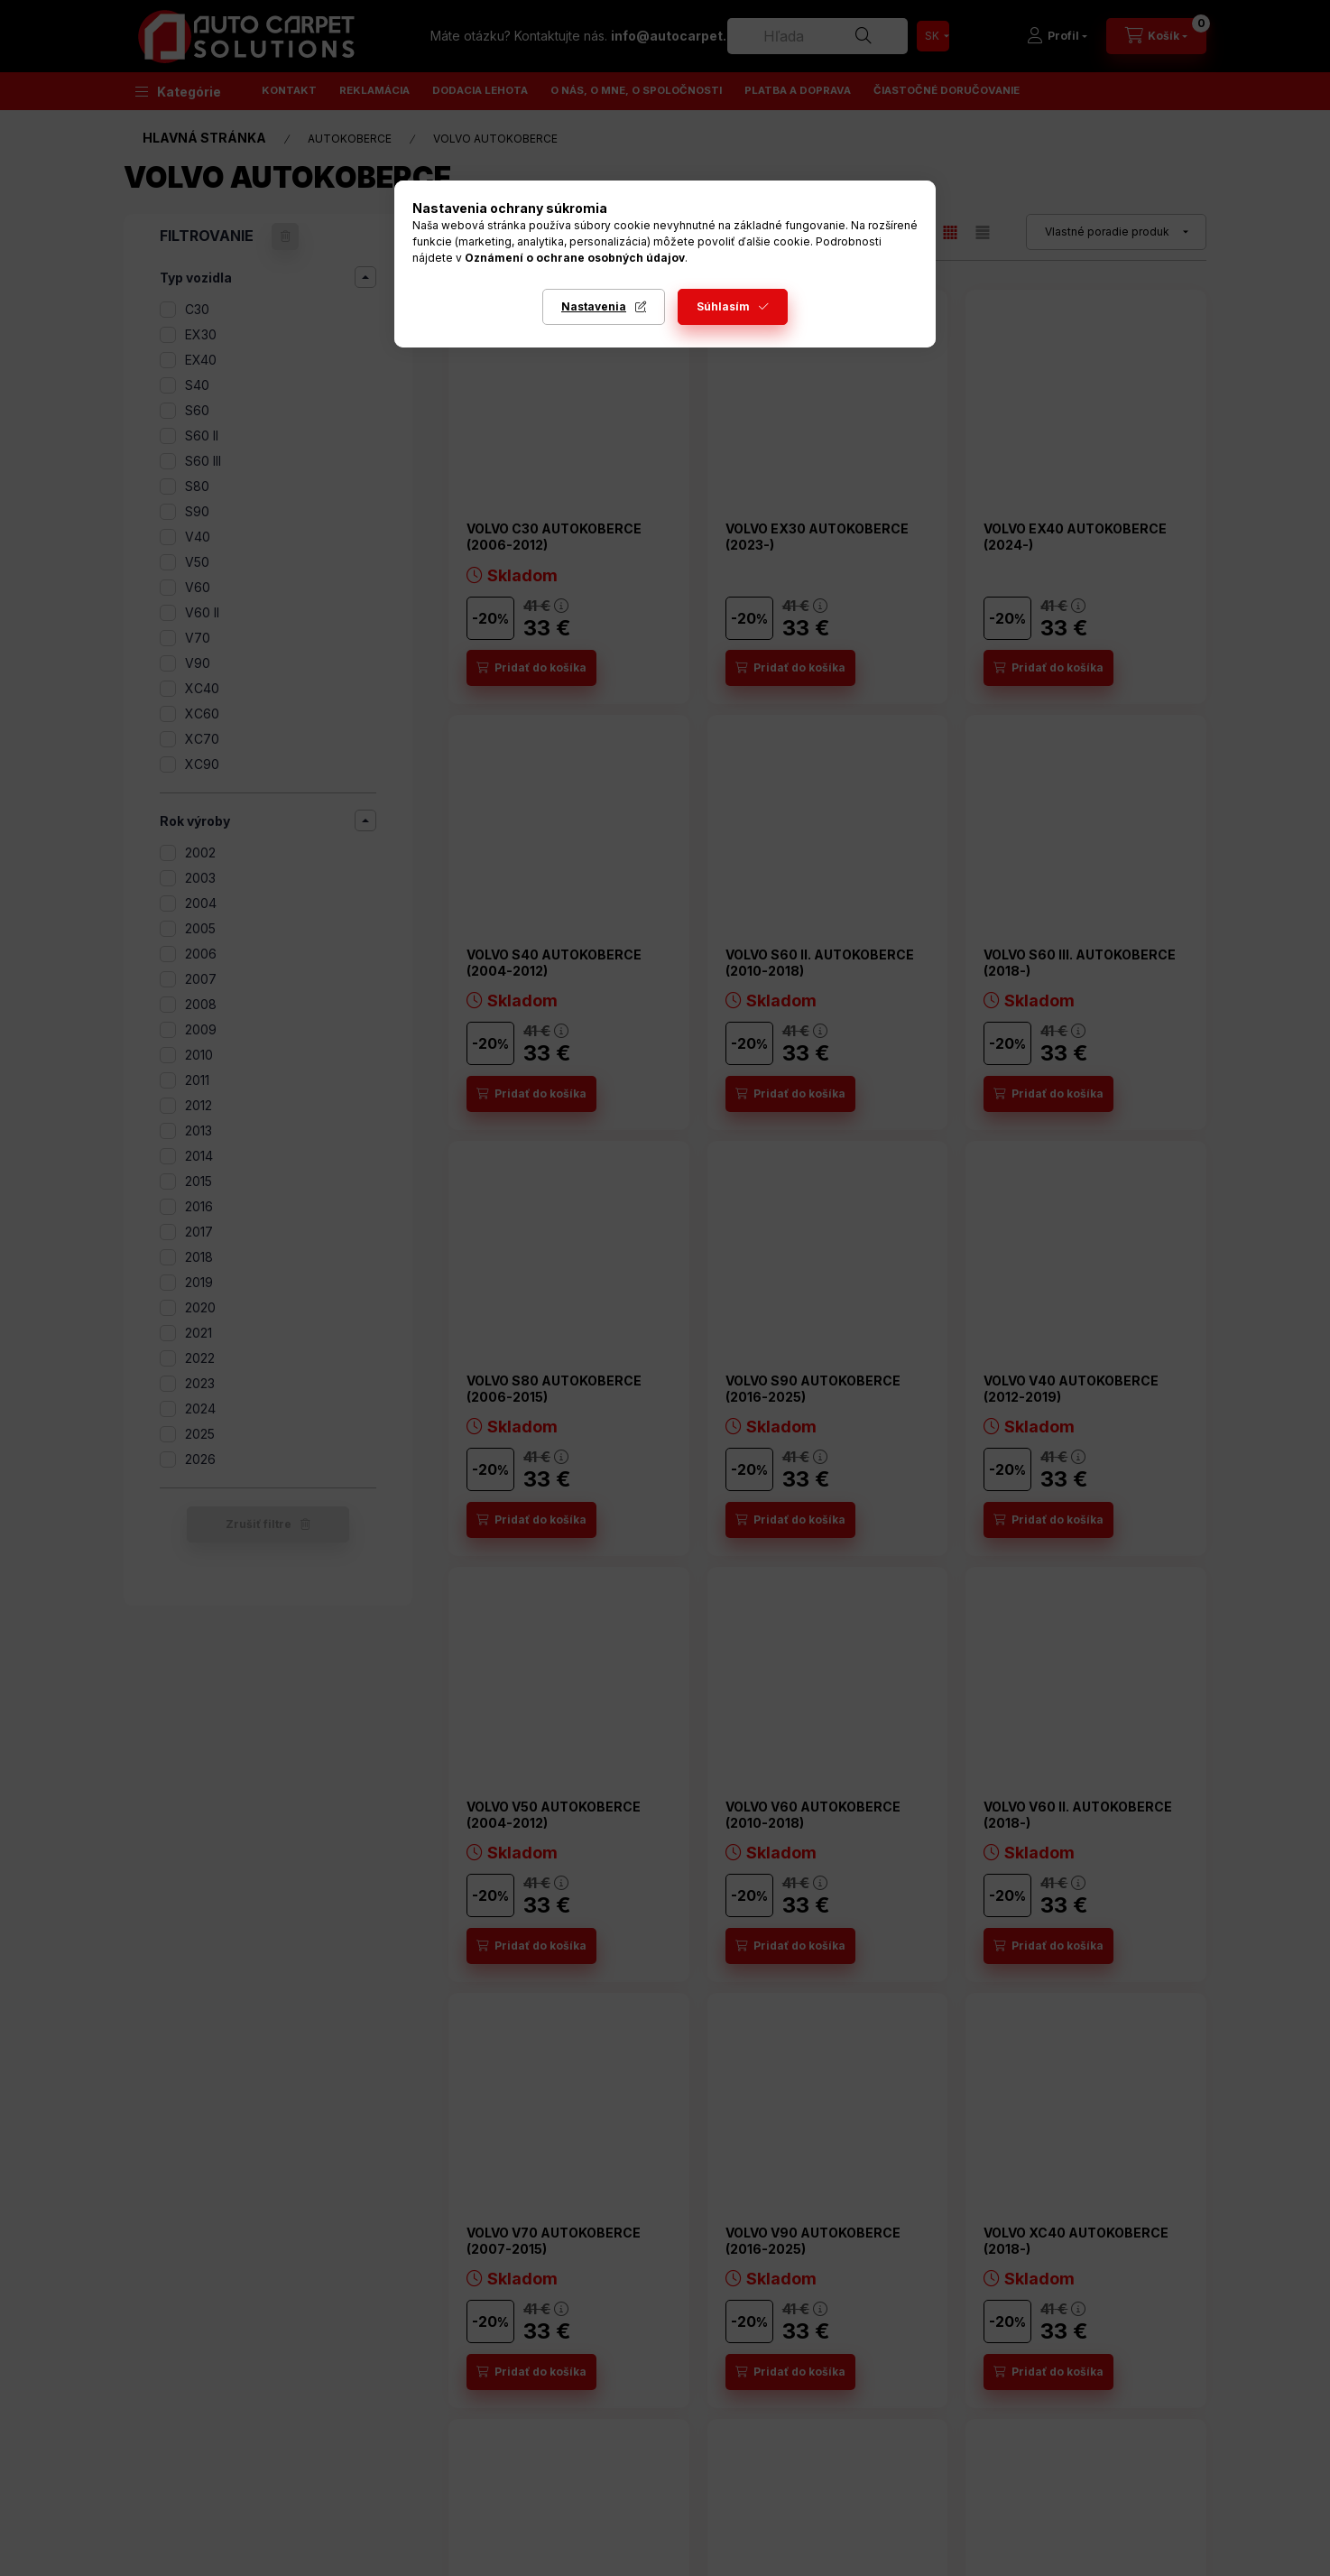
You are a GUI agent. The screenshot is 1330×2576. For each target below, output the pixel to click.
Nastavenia (593, 306)
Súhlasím (723, 306)
